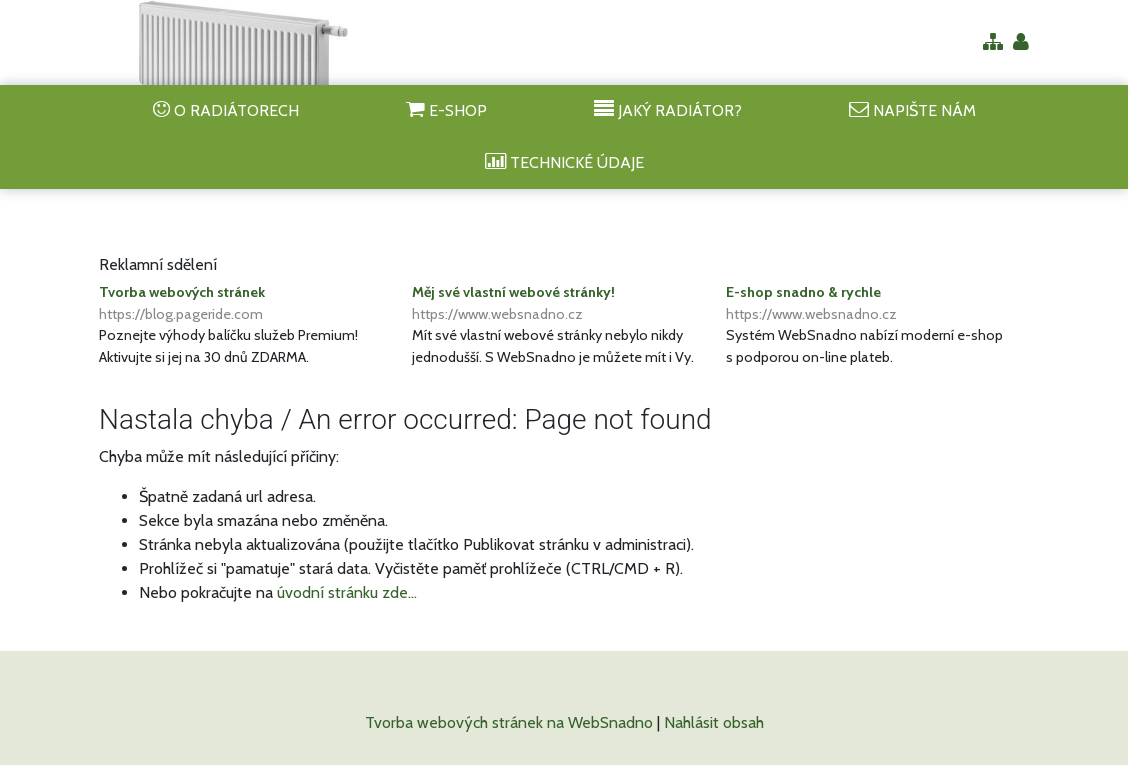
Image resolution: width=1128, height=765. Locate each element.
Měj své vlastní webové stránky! (563, 304)
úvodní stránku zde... (347, 592)
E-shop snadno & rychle (877, 304)
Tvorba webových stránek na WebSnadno (509, 722)
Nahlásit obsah (714, 722)
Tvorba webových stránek (250, 304)
